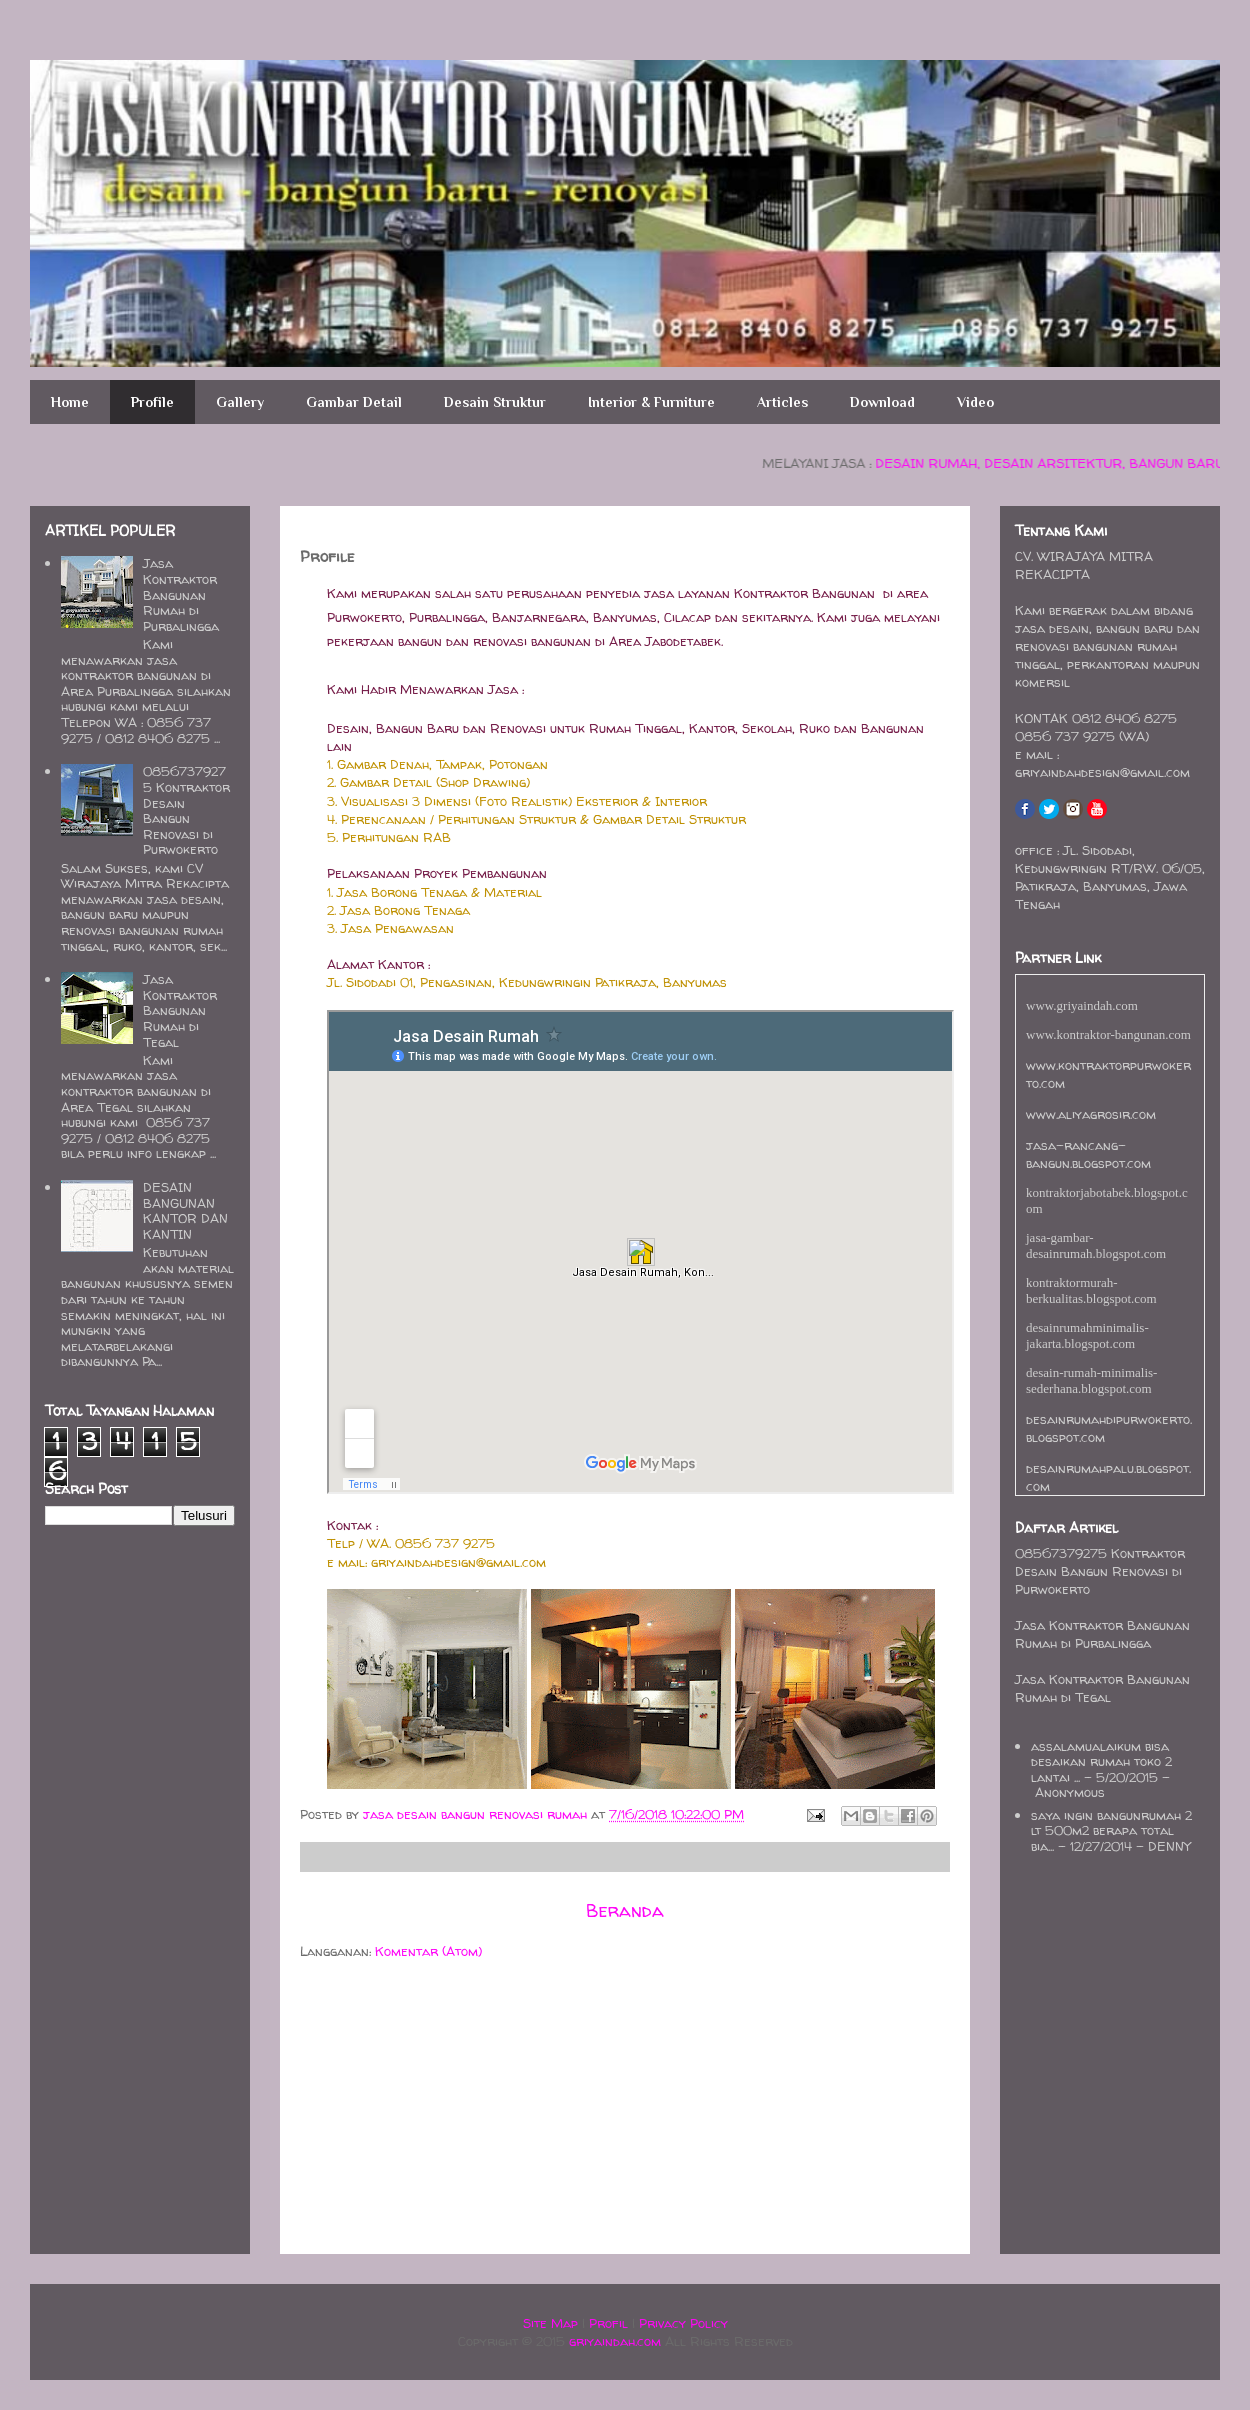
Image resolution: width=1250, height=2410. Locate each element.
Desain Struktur (495, 402)
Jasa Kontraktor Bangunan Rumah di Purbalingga (181, 594)
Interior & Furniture (651, 402)
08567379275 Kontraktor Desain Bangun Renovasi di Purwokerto (186, 810)
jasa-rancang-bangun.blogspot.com (1088, 1154)
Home (70, 402)
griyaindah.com (615, 2341)
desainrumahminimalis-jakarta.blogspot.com (1087, 1335)
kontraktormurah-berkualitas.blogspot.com (1091, 1290)
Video (975, 402)
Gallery (240, 402)
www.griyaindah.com (1082, 1005)
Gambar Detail (354, 402)
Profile (152, 402)
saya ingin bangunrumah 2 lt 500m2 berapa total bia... (1111, 1830)
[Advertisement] (360, 2110)
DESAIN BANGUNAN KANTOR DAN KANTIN (185, 1210)
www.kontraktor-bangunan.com (1108, 1034)
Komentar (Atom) (428, 1951)
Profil (608, 2323)
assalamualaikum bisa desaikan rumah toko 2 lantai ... (1101, 1761)
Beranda (625, 1910)
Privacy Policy (683, 2323)
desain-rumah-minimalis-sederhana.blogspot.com (1091, 1380)
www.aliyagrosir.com (1091, 1114)
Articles (782, 402)
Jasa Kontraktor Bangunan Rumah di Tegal (180, 1010)
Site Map (550, 2323)
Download (882, 402)
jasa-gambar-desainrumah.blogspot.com (1096, 1245)
